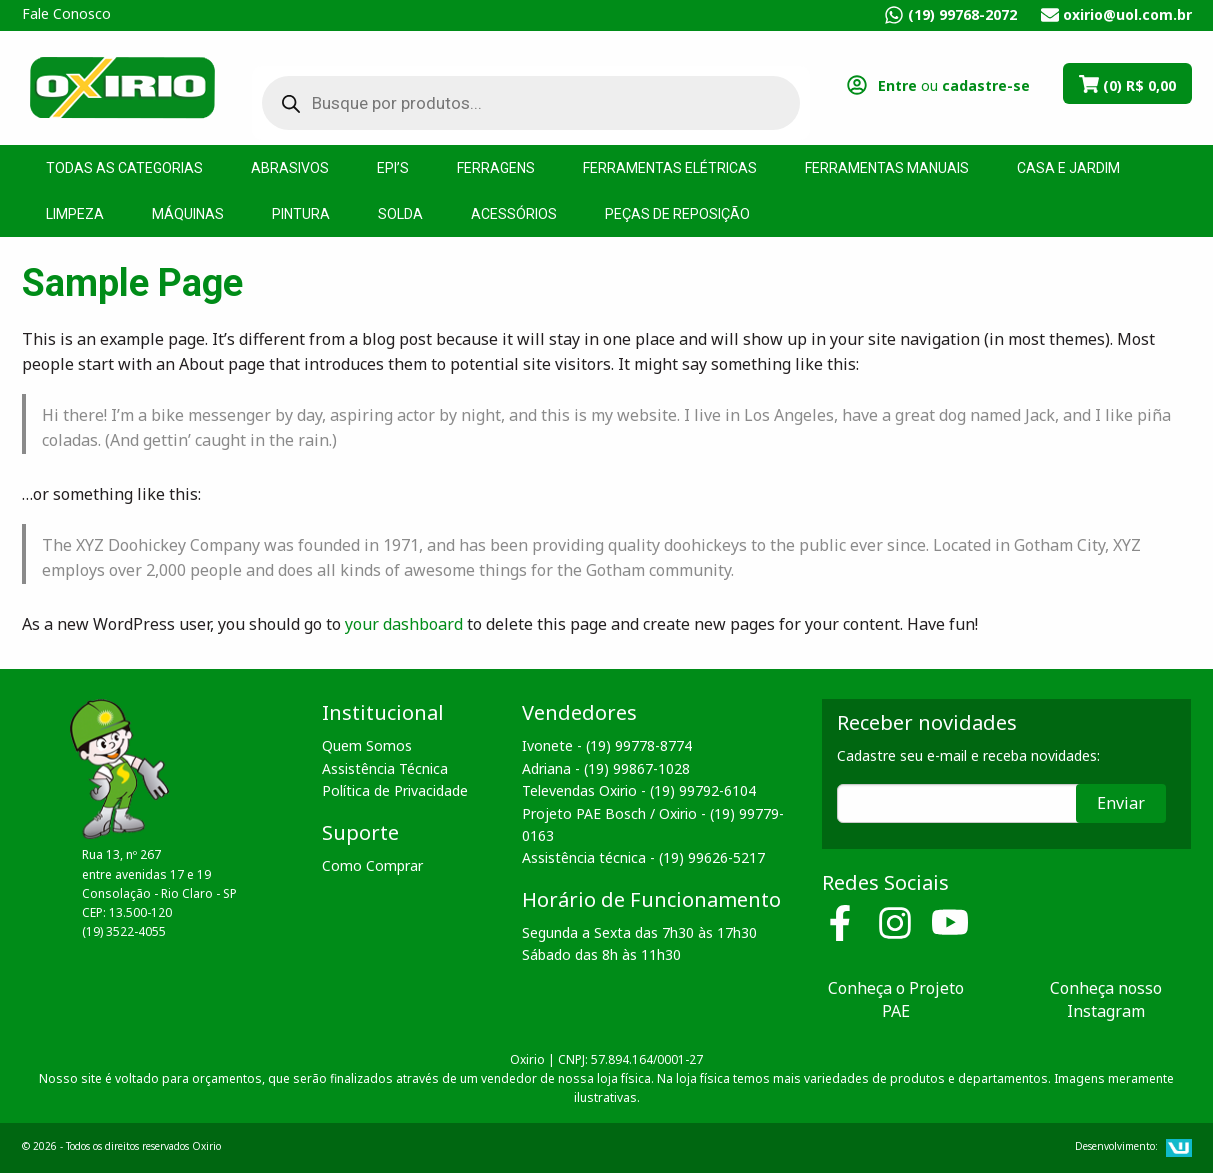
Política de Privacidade (395, 790)
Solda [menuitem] (400, 214)
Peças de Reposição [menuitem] (677, 214)
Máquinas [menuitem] (188, 214)
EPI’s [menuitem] (393, 168)
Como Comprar (372, 865)
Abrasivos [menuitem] (290, 168)
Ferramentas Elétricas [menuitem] (670, 168)
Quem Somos (367, 745)
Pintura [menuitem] (301, 214)
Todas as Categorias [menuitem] (124, 168)
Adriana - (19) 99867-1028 (606, 768)
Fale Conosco (66, 13)
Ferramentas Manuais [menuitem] (887, 168)
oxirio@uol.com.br (1127, 14)
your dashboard (404, 624)
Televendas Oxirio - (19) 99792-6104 (639, 790)
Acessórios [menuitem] (514, 214)
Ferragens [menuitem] (496, 168)
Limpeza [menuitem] (75, 214)
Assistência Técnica (385, 768)
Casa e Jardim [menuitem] (1068, 168)
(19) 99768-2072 (962, 14)
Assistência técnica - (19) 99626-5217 (643, 857)
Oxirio (122, 86)
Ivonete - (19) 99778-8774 (607, 745)
